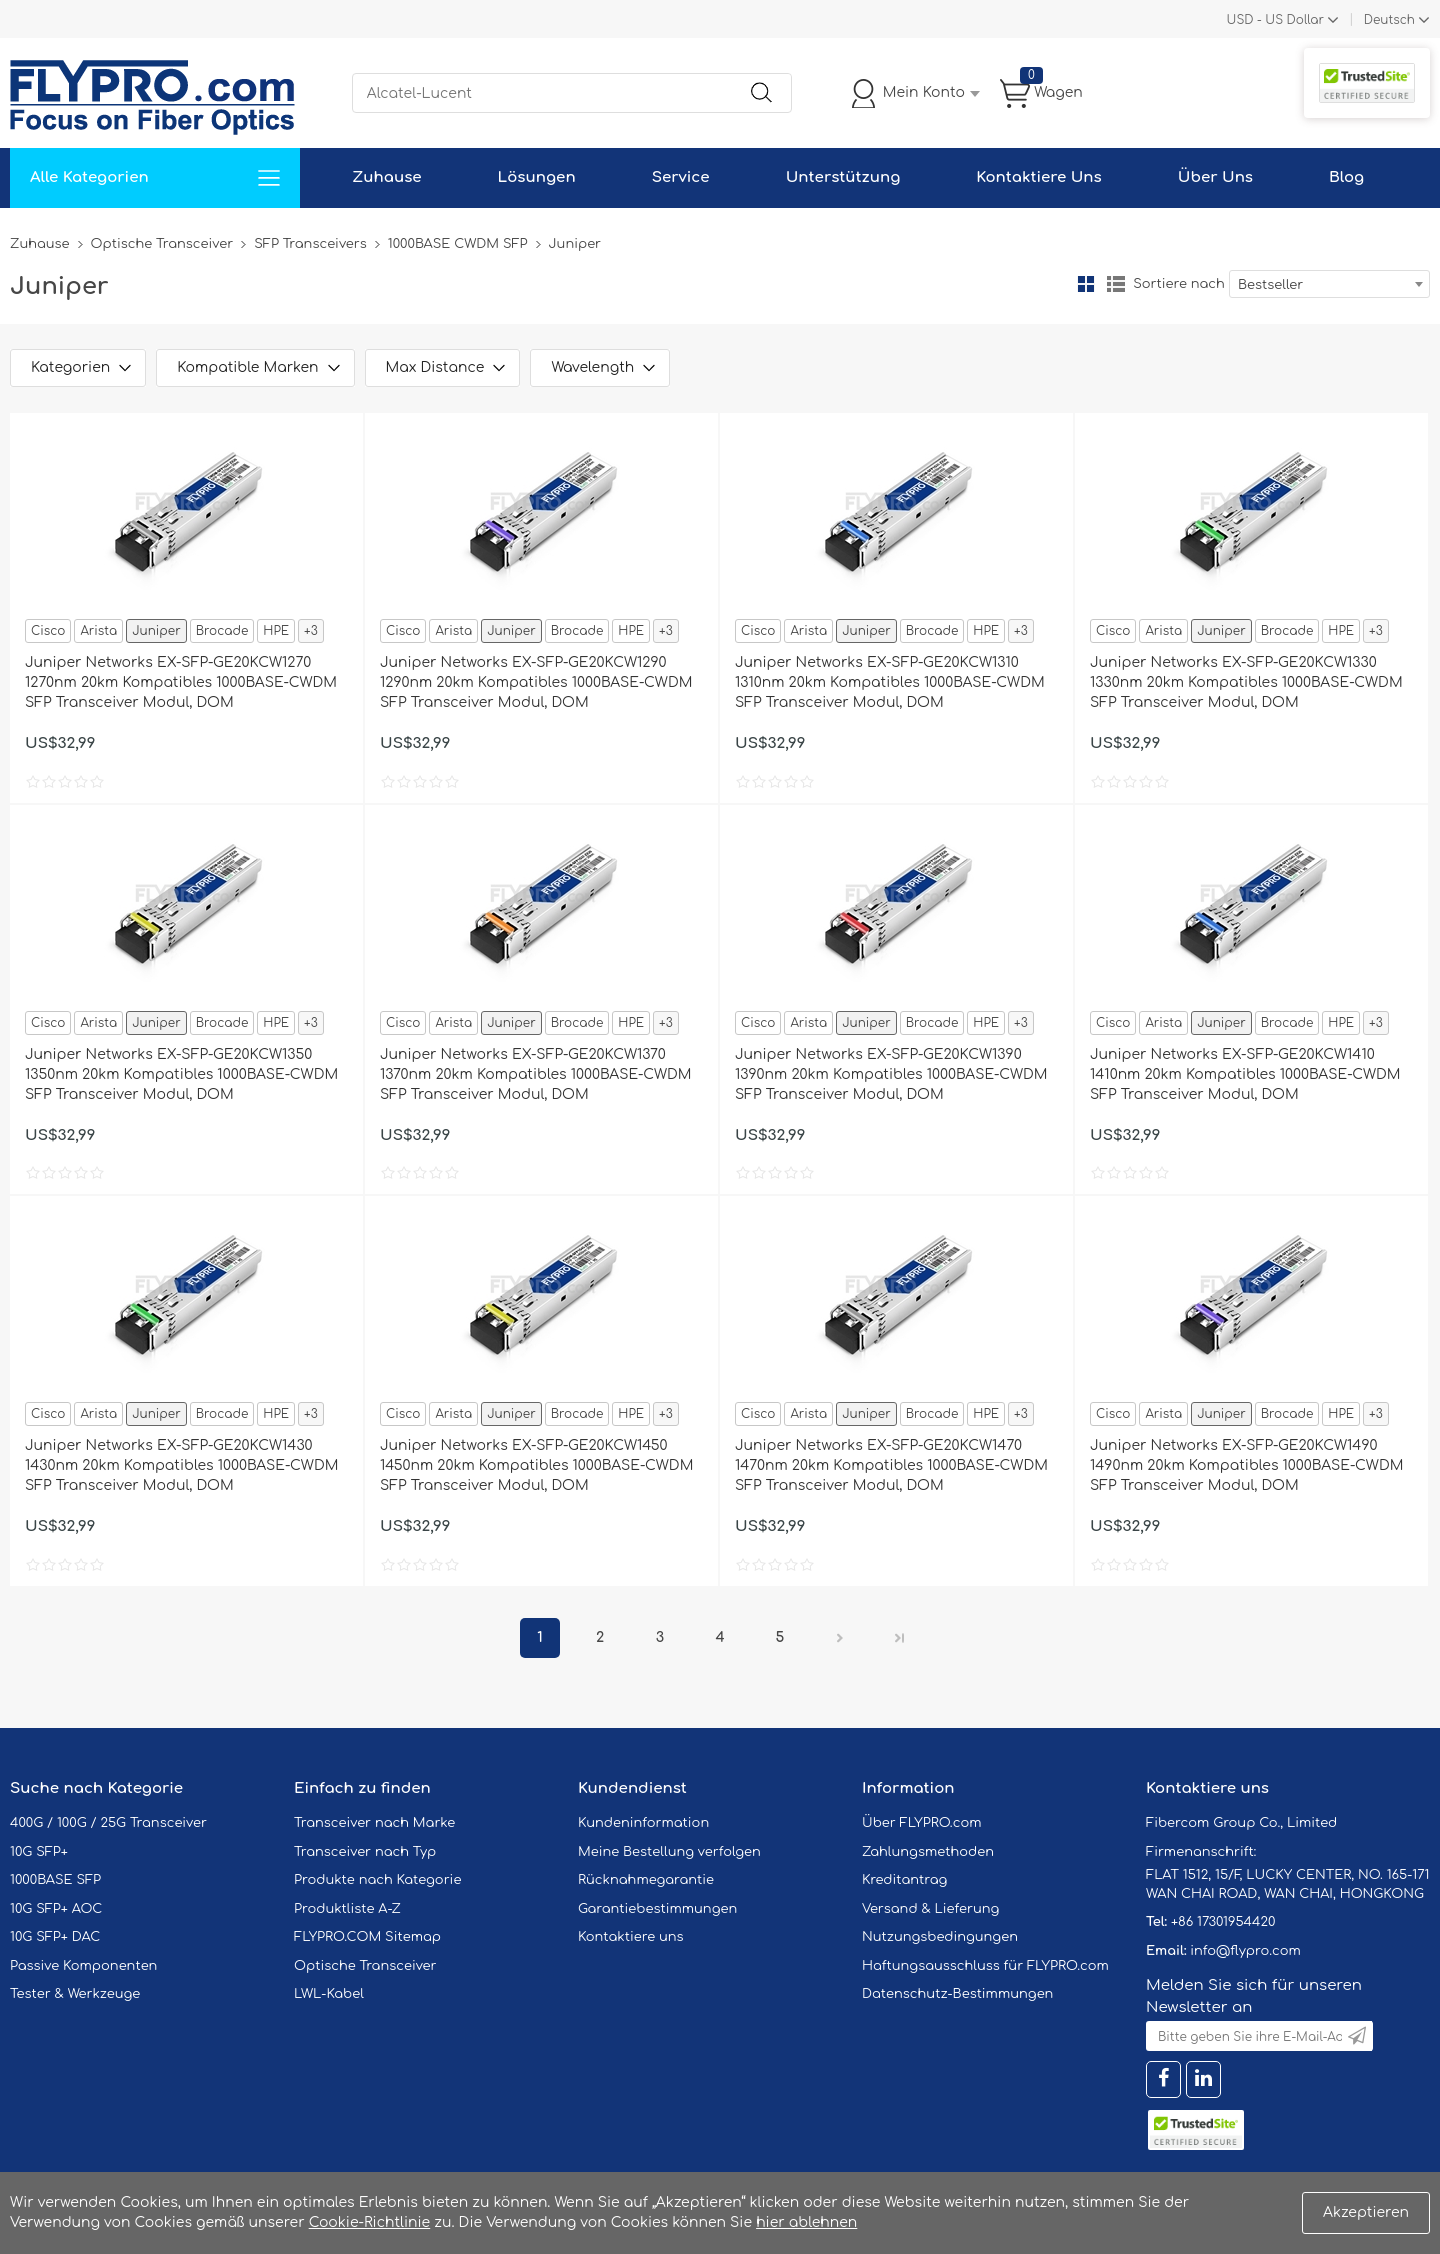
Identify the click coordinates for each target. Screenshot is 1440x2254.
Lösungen (537, 177)
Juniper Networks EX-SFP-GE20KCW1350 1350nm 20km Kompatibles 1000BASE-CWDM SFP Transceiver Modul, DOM (181, 1074)
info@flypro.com (1245, 1951)
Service (681, 177)
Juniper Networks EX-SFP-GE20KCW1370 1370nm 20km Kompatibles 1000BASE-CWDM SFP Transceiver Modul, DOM (536, 1074)
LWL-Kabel (329, 1994)
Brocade (222, 631)
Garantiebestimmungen (657, 1909)
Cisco (48, 631)
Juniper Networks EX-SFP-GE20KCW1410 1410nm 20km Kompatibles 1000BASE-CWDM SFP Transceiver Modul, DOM (1245, 1074)
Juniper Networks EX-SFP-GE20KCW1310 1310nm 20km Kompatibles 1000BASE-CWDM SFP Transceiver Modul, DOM (890, 682)
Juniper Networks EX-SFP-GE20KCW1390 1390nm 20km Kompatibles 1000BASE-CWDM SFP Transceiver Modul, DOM (891, 1074)
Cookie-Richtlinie (370, 2222)
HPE (276, 631)
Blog (1346, 177)
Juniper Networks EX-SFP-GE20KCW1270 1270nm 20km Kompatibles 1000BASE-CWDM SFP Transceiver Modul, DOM (181, 682)
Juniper (156, 631)
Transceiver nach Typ (365, 1852)
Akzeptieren (1366, 2212)
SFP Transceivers (310, 244)
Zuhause (386, 177)
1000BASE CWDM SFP (458, 244)
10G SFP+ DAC (55, 1937)
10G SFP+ (39, 1852)
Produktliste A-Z (347, 1909)
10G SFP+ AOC (56, 1909)
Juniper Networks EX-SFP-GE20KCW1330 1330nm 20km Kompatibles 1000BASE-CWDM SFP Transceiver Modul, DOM (1246, 682)
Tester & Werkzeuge (75, 1994)
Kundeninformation (643, 1823)
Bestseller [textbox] (1270, 285)
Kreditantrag (904, 1880)
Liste (1116, 284)
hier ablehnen (806, 2222)
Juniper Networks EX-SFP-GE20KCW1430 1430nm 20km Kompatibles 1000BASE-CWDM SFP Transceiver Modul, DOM (182, 1465)
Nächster (840, 1638)
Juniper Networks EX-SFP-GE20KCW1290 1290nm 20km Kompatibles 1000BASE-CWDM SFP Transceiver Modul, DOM (536, 682)
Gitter (1086, 284)
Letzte (900, 1638)
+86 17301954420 (1223, 1922)
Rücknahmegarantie (646, 1880)
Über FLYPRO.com (922, 1823)
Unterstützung (843, 177)
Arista (98, 631)
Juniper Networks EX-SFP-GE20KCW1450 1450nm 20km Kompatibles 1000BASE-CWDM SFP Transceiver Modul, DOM (536, 1465)
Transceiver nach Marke (374, 1823)
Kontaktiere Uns (1038, 177)
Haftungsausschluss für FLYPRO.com (985, 1966)
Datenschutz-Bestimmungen (957, 1994)
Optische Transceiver (162, 244)
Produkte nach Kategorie (377, 1880)
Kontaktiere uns (631, 1937)
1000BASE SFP (55, 1880)
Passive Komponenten (83, 1966)
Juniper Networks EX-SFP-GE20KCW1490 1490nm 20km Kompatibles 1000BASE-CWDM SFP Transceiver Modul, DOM (1246, 1465)
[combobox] (1329, 284)
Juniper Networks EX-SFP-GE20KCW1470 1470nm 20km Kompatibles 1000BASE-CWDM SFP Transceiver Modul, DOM (891, 1465)
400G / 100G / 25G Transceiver (108, 1823)
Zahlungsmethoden (928, 1852)
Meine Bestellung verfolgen (669, 1852)
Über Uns (1215, 177)
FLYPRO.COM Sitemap (367, 1937)
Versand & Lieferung (930, 1909)
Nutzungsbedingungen (940, 1937)
